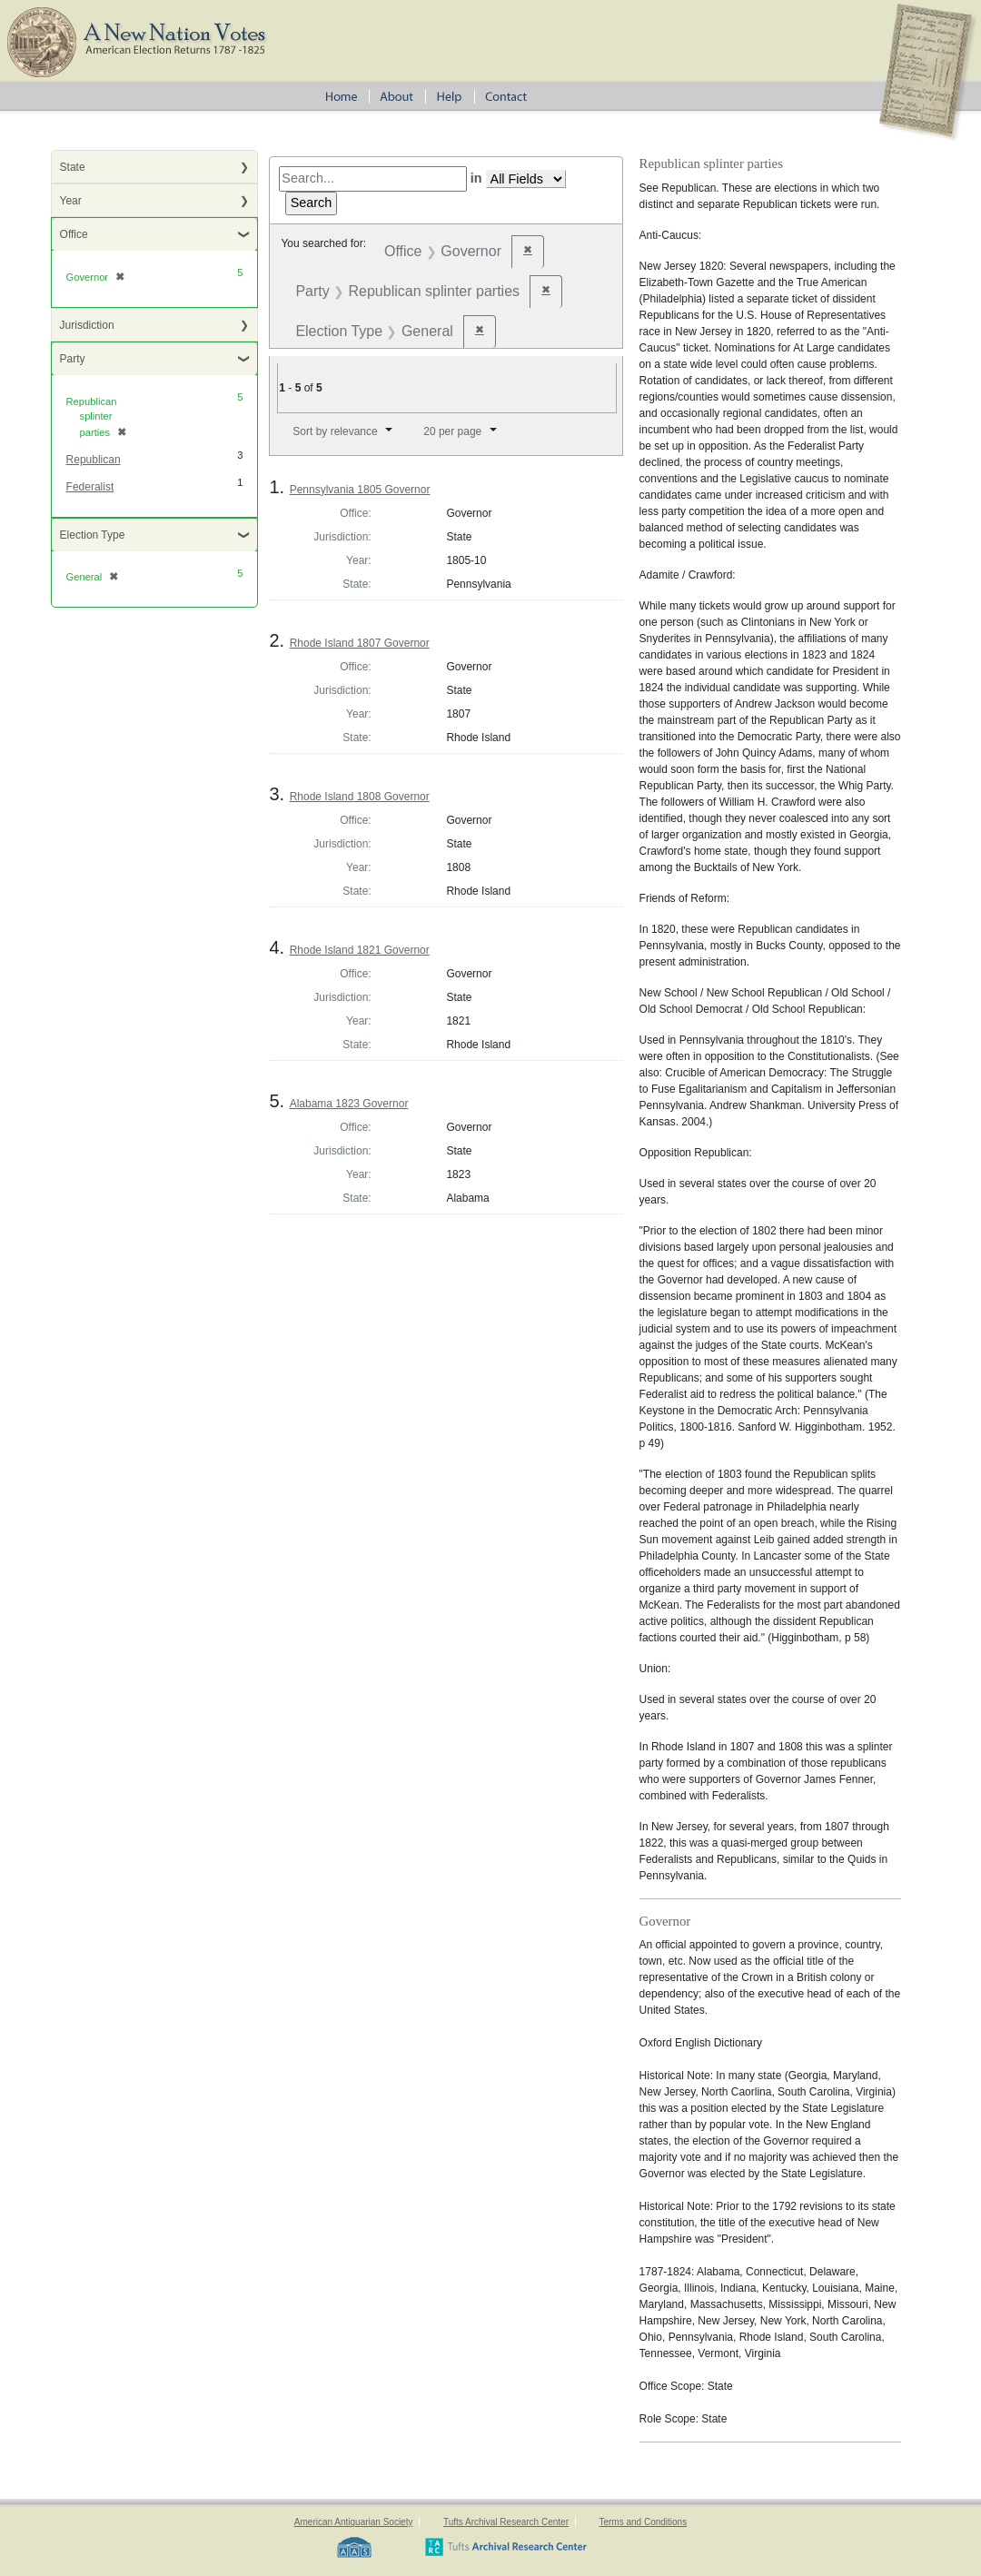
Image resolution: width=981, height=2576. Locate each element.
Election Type (92, 535)
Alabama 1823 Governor (349, 1103)
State (72, 167)
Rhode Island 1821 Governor (360, 950)
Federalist (90, 487)
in (476, 178)
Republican (93, 459)
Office (74, 234)
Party (72, 358)
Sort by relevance (334, 431)
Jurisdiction (87, 325)
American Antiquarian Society (353, 2522)
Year (71, 200)
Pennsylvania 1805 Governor (360, 489)
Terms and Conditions (643, 2522)
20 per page (452, 431)
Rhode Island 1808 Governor (360, 796)
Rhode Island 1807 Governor (360, 643)
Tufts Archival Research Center (506, 2522)
